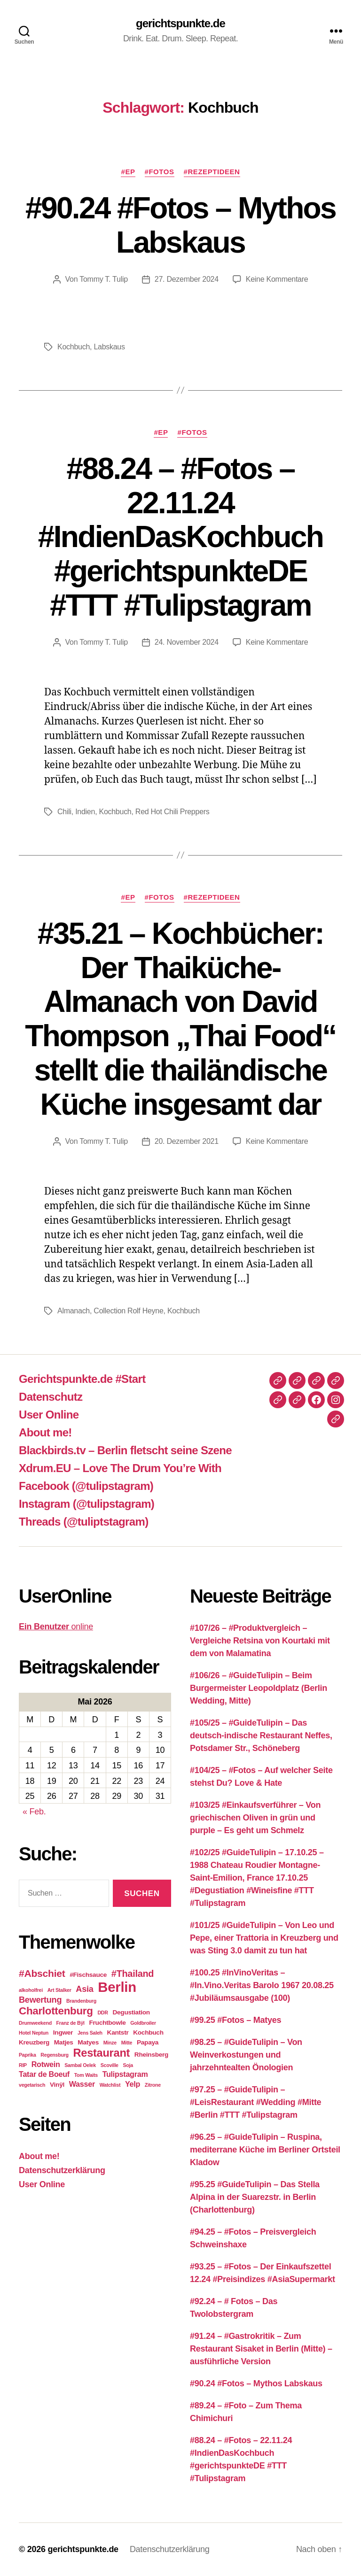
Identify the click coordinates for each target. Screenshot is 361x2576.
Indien (85, 812)
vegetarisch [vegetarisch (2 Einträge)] (32, 2085)
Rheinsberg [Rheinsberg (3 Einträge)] (151, 2054)
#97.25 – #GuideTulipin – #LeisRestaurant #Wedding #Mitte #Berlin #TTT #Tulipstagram (255, 2102)
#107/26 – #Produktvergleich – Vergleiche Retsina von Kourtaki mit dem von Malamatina (260, 1640)
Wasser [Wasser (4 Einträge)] (82, 2084)
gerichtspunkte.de (180, 23)
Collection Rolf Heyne (128, 1311)
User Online (48, 1414)
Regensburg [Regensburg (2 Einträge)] (54, 2055)
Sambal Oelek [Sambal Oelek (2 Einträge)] (80, 2065)
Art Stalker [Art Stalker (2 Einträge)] (59, 1990)
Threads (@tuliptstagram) (83, 1521)
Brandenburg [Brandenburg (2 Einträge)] (81, 2001)
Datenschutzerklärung (62, 2170)
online (56, 1626)
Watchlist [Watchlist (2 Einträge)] (110, 2085)
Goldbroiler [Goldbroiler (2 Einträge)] (143, 2023)
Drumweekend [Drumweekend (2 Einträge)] (35, 2023)
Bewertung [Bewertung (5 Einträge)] (40, 2000)
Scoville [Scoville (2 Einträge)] (109, 2065)
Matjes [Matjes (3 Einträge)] (63, 2042)
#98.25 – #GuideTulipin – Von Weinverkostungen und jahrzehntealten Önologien (246, 2054)
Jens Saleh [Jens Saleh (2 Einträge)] (90, 2033)
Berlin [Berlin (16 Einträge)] (117, 1987)
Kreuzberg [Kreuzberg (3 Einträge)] (34, 2042)
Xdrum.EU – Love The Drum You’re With (120, 1468)
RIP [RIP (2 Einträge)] (23, 2065)
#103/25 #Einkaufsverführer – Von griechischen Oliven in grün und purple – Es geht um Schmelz (255, 1817)
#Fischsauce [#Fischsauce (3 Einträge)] (88, 1974)
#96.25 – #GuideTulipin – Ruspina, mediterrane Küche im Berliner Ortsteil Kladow (265, 2149)
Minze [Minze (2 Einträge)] (110, 2042)
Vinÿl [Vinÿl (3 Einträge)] (57, 2084)
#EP (128, 172)
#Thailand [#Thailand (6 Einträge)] (132, 1973)
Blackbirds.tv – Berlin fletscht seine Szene (125, 1450)
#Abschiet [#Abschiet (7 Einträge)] (42, 1973)
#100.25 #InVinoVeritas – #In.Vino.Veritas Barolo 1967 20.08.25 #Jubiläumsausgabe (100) (262, 1985)
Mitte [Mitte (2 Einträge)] (127, 2042)
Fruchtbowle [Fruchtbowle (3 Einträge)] (107, 2022)
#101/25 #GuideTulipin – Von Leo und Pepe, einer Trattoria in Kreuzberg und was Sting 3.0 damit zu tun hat (264, 1937)
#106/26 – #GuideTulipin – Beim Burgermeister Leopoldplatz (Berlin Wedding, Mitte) (258, 1688)
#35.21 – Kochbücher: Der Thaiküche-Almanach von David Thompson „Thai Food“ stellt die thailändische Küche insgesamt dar (180, 1019)
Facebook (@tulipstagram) (86, 1486)
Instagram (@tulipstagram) (86, 1503)
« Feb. (34, 1811)
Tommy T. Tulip (103, 279)
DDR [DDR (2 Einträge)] (102, 2012)
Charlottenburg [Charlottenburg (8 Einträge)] (56, 2011)
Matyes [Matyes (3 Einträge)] (88, 2042)
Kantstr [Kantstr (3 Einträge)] (118, 2032)
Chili (64, 812)
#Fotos (159, 172)
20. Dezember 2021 (187, 1141)
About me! (45, 1432)
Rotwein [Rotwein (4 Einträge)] (45, 2064)
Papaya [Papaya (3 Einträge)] (147, 2042)
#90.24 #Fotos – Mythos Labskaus (180, 225)
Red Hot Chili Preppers (172, 812)
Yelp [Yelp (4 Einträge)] (132, 2084)
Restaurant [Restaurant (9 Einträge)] (101, 2053)
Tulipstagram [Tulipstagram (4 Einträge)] (125, 2074)
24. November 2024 (187, 642)
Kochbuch (73, 347)
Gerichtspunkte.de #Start (82, 1379)
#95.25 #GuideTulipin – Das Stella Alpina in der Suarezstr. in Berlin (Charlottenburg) (255, 2197)
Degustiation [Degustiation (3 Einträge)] (130, 2012)
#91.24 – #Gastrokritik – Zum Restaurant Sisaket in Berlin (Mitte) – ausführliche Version (261, 2348)
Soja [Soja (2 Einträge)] (128, 2065)
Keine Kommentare (277, 279)
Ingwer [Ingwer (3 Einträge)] (63, 2032)
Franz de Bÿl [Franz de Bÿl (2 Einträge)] (70, 2023)
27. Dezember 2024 (187, 279)
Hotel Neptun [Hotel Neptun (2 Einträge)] (33, 2033)
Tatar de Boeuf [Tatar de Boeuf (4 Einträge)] (44, 2074)
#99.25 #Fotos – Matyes (235, 2020)
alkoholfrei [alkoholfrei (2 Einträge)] (31, 1990)
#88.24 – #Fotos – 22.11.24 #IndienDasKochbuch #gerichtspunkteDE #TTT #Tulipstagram (180, 537)
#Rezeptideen (212, 172)
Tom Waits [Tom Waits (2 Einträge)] (86, 2075)
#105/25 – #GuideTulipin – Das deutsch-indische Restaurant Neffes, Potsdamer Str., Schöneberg (261, 1735)
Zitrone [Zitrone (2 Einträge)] (153, 2085)
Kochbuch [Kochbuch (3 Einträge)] (148, 2032)
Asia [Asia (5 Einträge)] (84, 1989)
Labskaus (109, 347)
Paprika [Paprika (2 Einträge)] (27, 2055)
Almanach (73, 1311)
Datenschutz (50, 1396)
